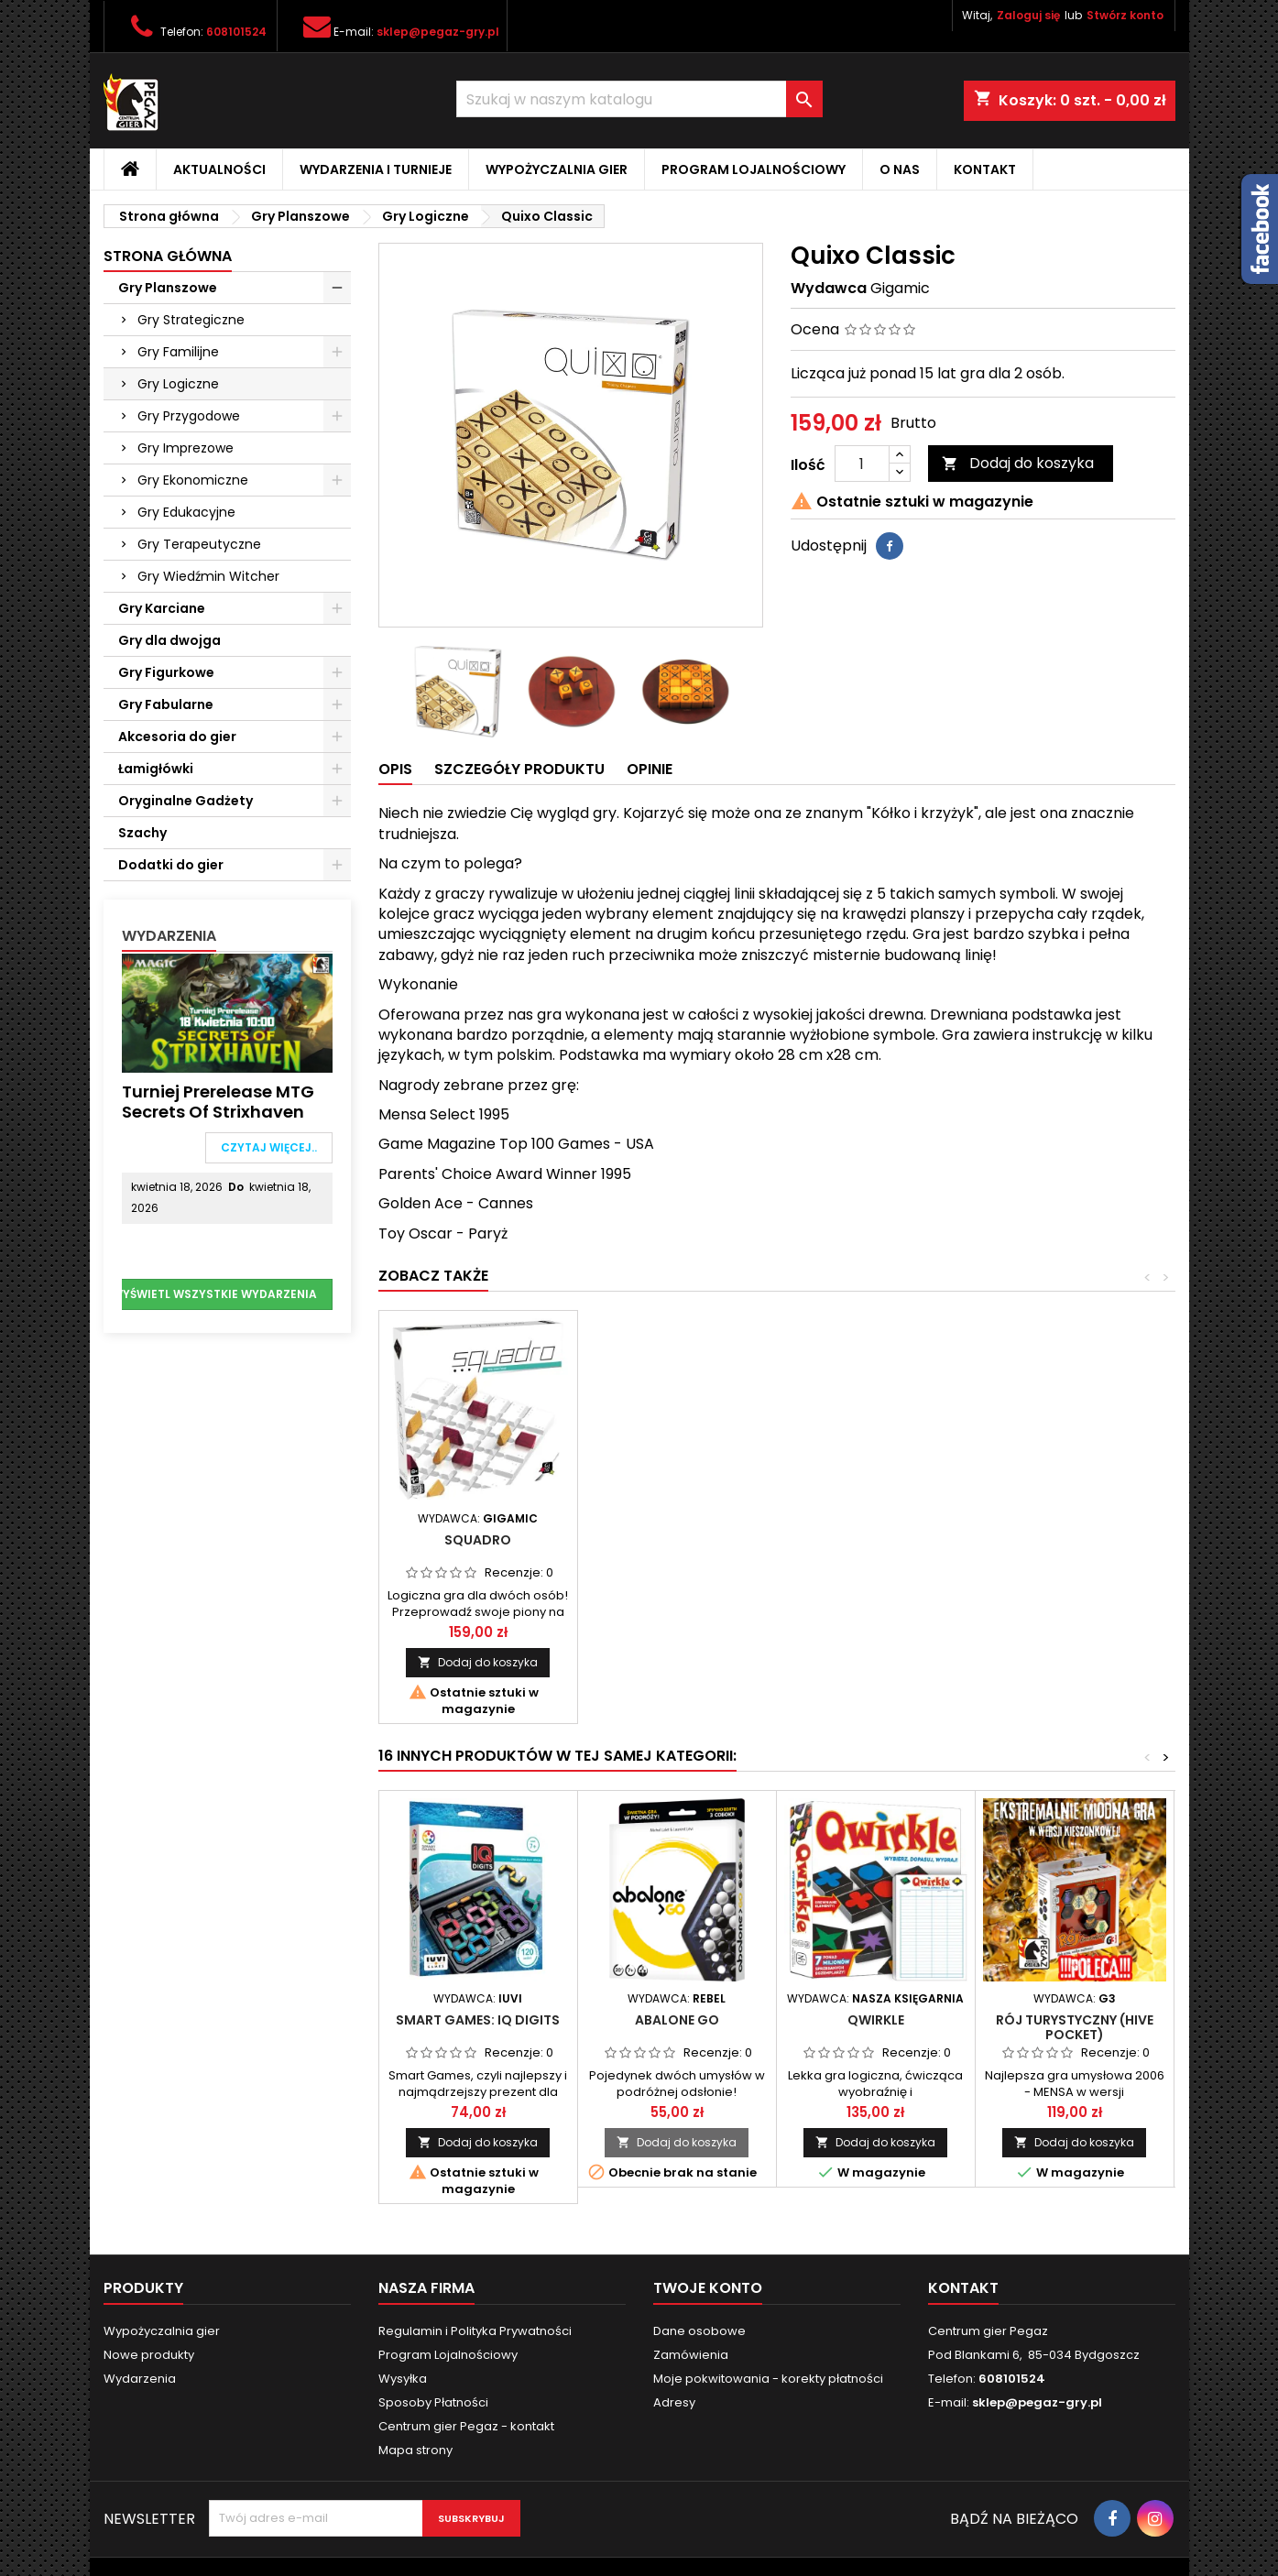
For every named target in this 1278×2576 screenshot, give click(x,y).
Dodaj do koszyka (1018, 463)
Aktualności (219, 169)
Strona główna (168, 256)
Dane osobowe (699, 2331)
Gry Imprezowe (185, 448)
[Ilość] (862, 463)
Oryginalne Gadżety (185, 800)
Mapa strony (415, 2450)
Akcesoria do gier (177, 736)
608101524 (236, 31)
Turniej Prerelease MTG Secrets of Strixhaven (218, 1101)
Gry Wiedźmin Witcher (208, 576)
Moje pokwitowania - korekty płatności (768, 2378)
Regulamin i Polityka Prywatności (475, 2331)
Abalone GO (677, 2020)
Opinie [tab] (649, 769)
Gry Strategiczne (191, 320)
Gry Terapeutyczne (199, 544)
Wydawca (829, 288)
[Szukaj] (639, 99)
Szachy (142, 833)
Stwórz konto (1125, 15)
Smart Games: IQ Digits (478, 2020)
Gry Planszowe (167, 287)
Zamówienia (690, 2354)
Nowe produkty (149, 2354)
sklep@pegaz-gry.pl (438, 31)
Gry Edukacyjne (186, 512)
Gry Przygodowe (188, 416)
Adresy (674, 2402)
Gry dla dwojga (169, 640)
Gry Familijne (178, 352)
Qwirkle (875, 2020)
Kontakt (985, 169)
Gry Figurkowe (166, 672)
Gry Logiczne (178, 384)
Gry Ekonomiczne (192, 480)
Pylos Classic (478, 1540)
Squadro (676, 1540)
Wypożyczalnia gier (557, 169)
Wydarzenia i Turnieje (376, 169)
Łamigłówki (155, 768)
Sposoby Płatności (433, 2402)
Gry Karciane (161, 608)
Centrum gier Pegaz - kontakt (466, 2426)
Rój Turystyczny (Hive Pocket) (1074, 2027)
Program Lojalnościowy (753, 169)
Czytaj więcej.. (269, 1147)
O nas (899, 169)
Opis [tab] (395, 769)
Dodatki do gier (171, 865)
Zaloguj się (1028, 15)
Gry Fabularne (165, 704)
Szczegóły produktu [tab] (519, 769)
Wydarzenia (169, 935)
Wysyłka (402, 2378)
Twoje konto (707, 2287)
